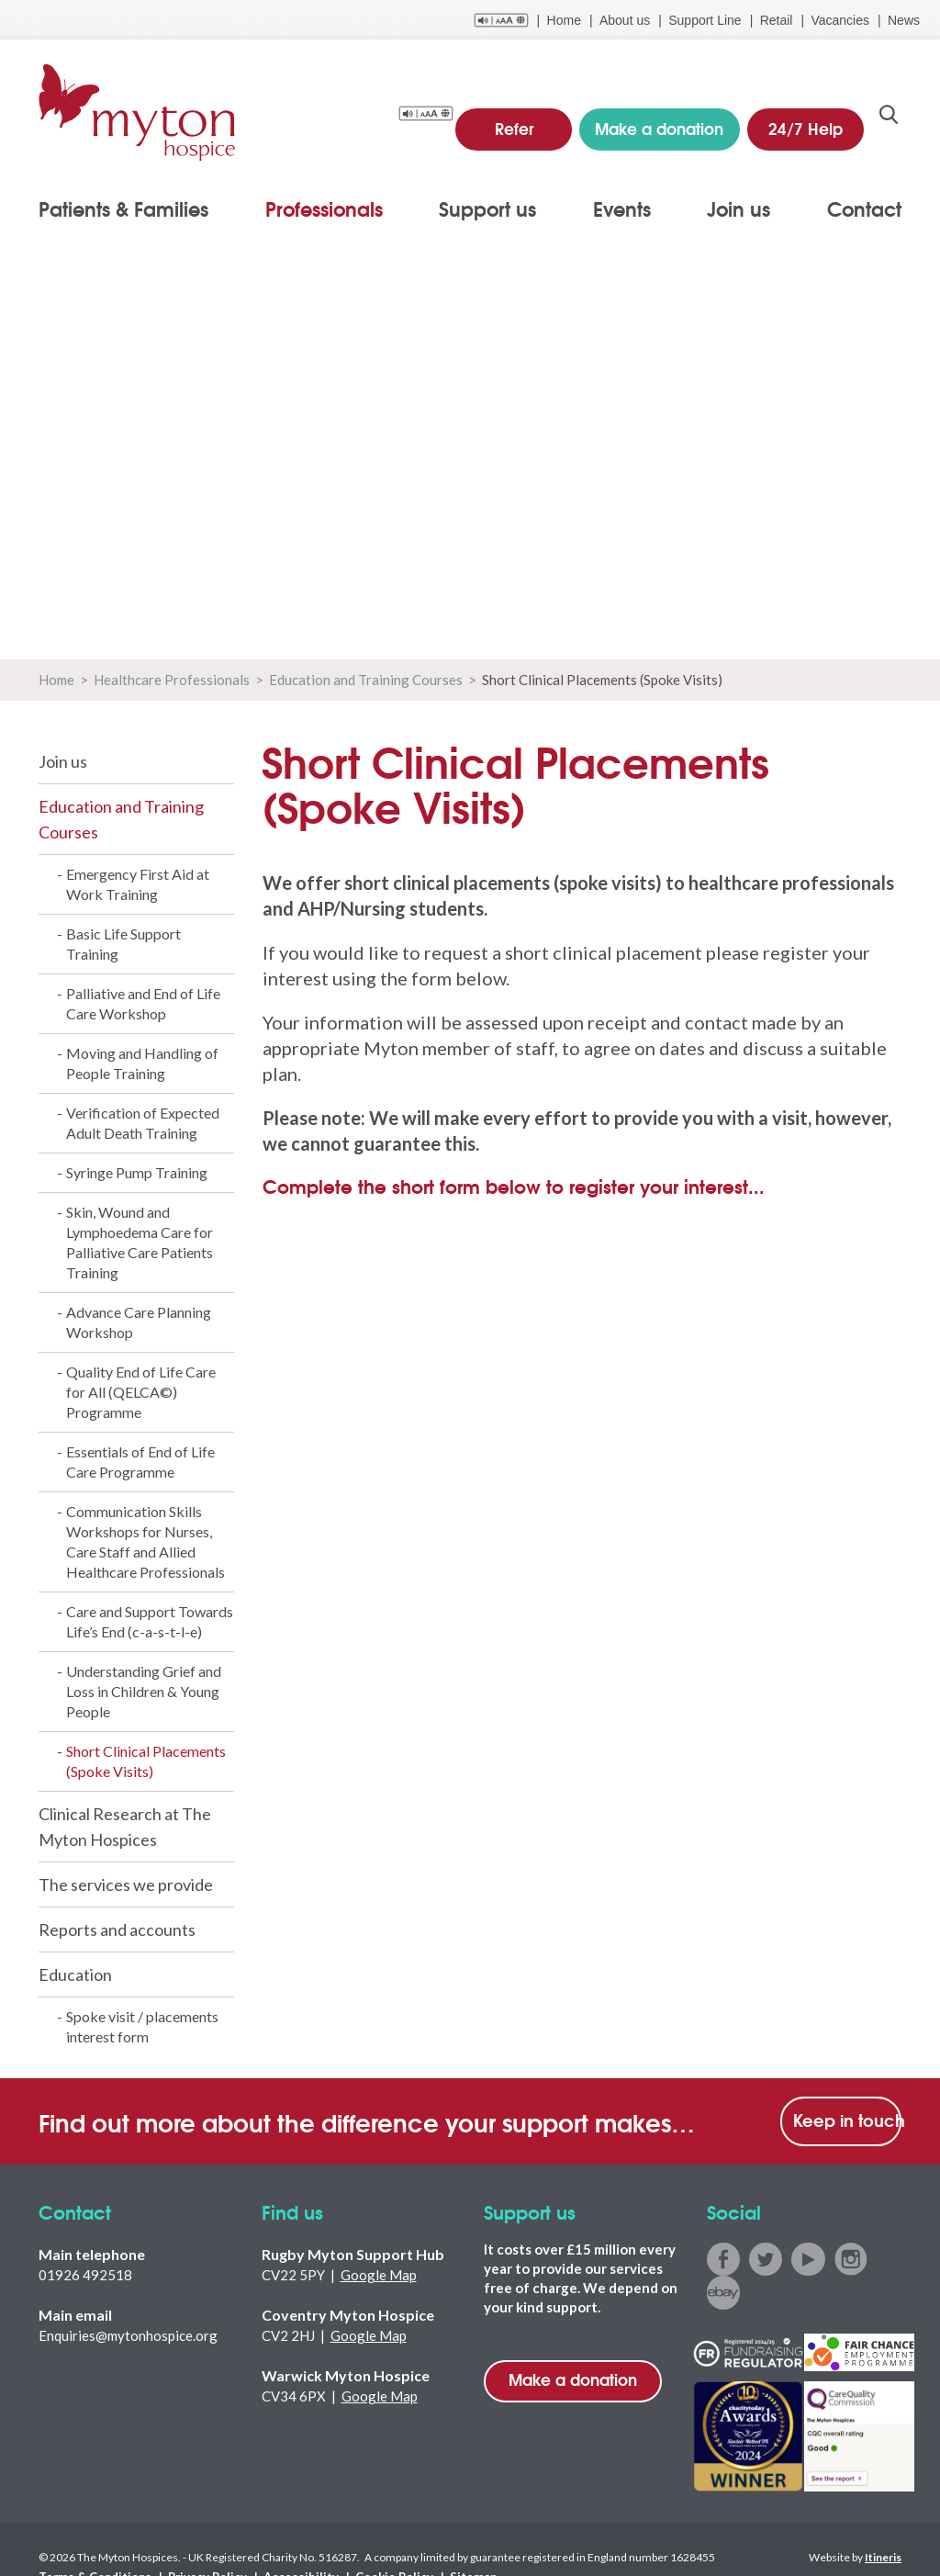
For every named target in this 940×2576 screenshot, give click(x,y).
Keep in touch (847, 2119)
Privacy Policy (193, 2541)
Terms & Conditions (90, 2541)
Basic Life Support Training (123, 943)
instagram (847, 2259)
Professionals (324, 208)
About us (624, 20)
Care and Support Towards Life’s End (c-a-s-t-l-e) (149, 1621)
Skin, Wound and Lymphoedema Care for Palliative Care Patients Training (139, 1242)
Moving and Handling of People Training (142, 1063)
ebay (888, 2259)
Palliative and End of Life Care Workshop (143, 1003)
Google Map (379, 2275)
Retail (776, 20)
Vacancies (840, 20)
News (904, 20)
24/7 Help (808, 119)
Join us (738, 208)
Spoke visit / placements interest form (142, 2026)
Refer (518, 119)
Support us (487, 208)
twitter (764, 2259)
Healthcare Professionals (172, 679)
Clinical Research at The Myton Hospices (125, 1827)
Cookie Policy (361, 2541)
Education (75, 1974)
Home (564, 20)
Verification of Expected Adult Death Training (142, 1123)
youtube (805, 2259)
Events (622, 208)
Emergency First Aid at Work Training (137, 884)
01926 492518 (85, 2275)
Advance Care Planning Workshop (138, 1322)
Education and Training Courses (366, 679)
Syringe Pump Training (136, 1172)
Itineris (883, 2522)
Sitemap (433, 2541)
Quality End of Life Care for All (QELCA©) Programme (141, 1392)
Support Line (704, 20)
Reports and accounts (117, 1929)
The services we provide (126, 1884)
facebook (723, 2259)
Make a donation (573, 2379)
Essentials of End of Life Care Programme (140, 1461)
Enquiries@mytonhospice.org (128, 2335)
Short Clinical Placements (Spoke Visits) (146, 1761)
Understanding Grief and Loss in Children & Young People (143, 1691)
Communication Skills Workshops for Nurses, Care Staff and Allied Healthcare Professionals (145, 1541)
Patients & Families (123, 208)
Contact (864, 208)
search (889, 120)
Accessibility (276, 2541)
